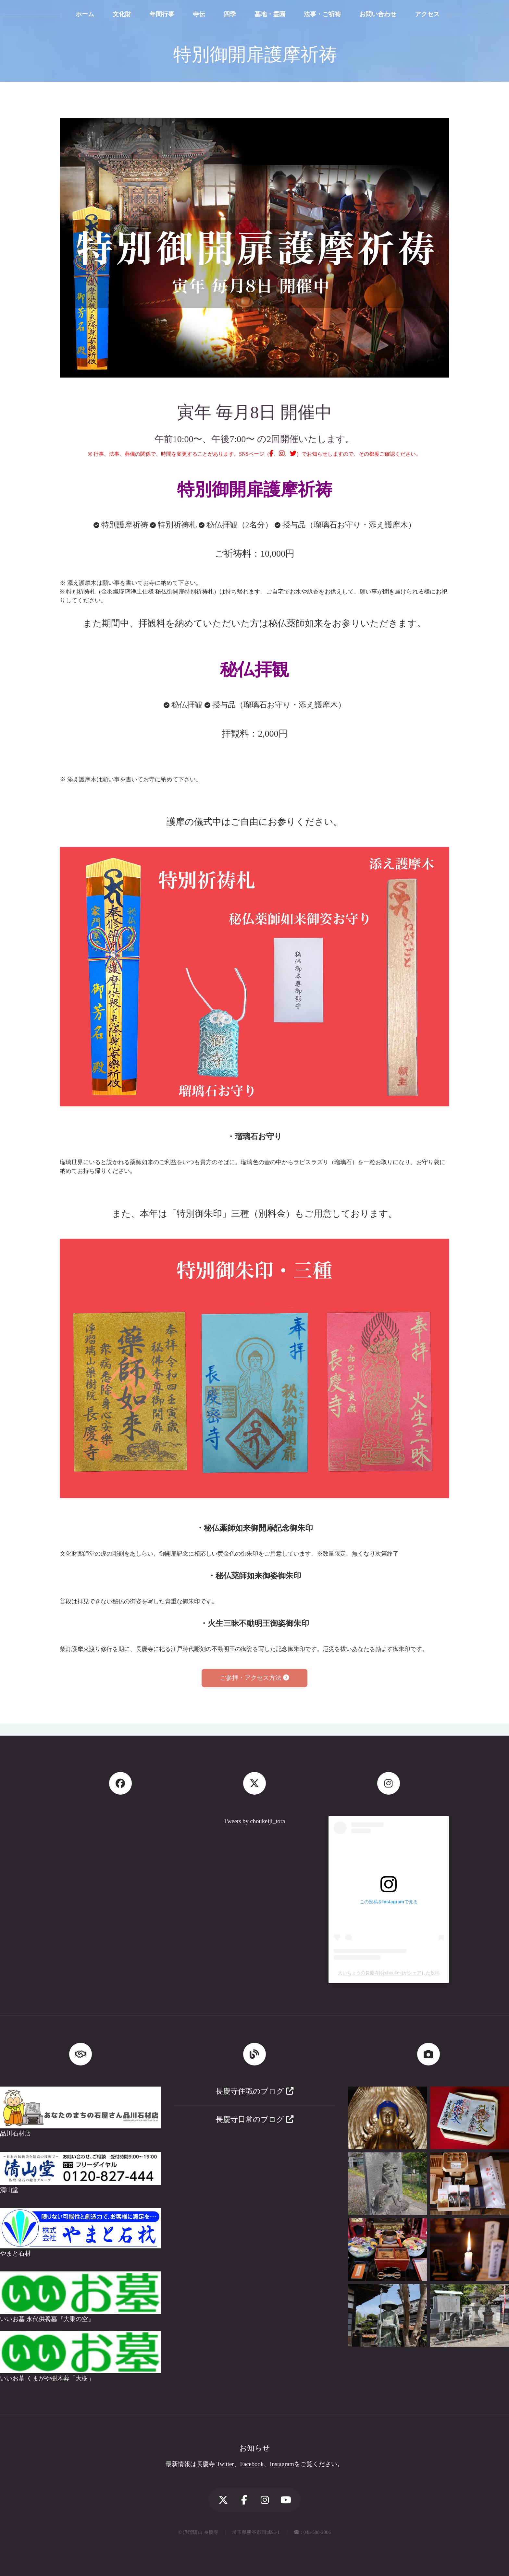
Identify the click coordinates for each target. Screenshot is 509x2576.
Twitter (225, 2464)
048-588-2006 (317, 2532)
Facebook (252, 2464)
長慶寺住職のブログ (254, 2091)
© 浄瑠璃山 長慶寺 (198, 2532)
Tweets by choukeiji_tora (254, 1821)
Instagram (282, 2464)
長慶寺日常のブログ (254, 2119)
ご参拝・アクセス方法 (254, 1677)
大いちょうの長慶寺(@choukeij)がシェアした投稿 (389, 1972)
